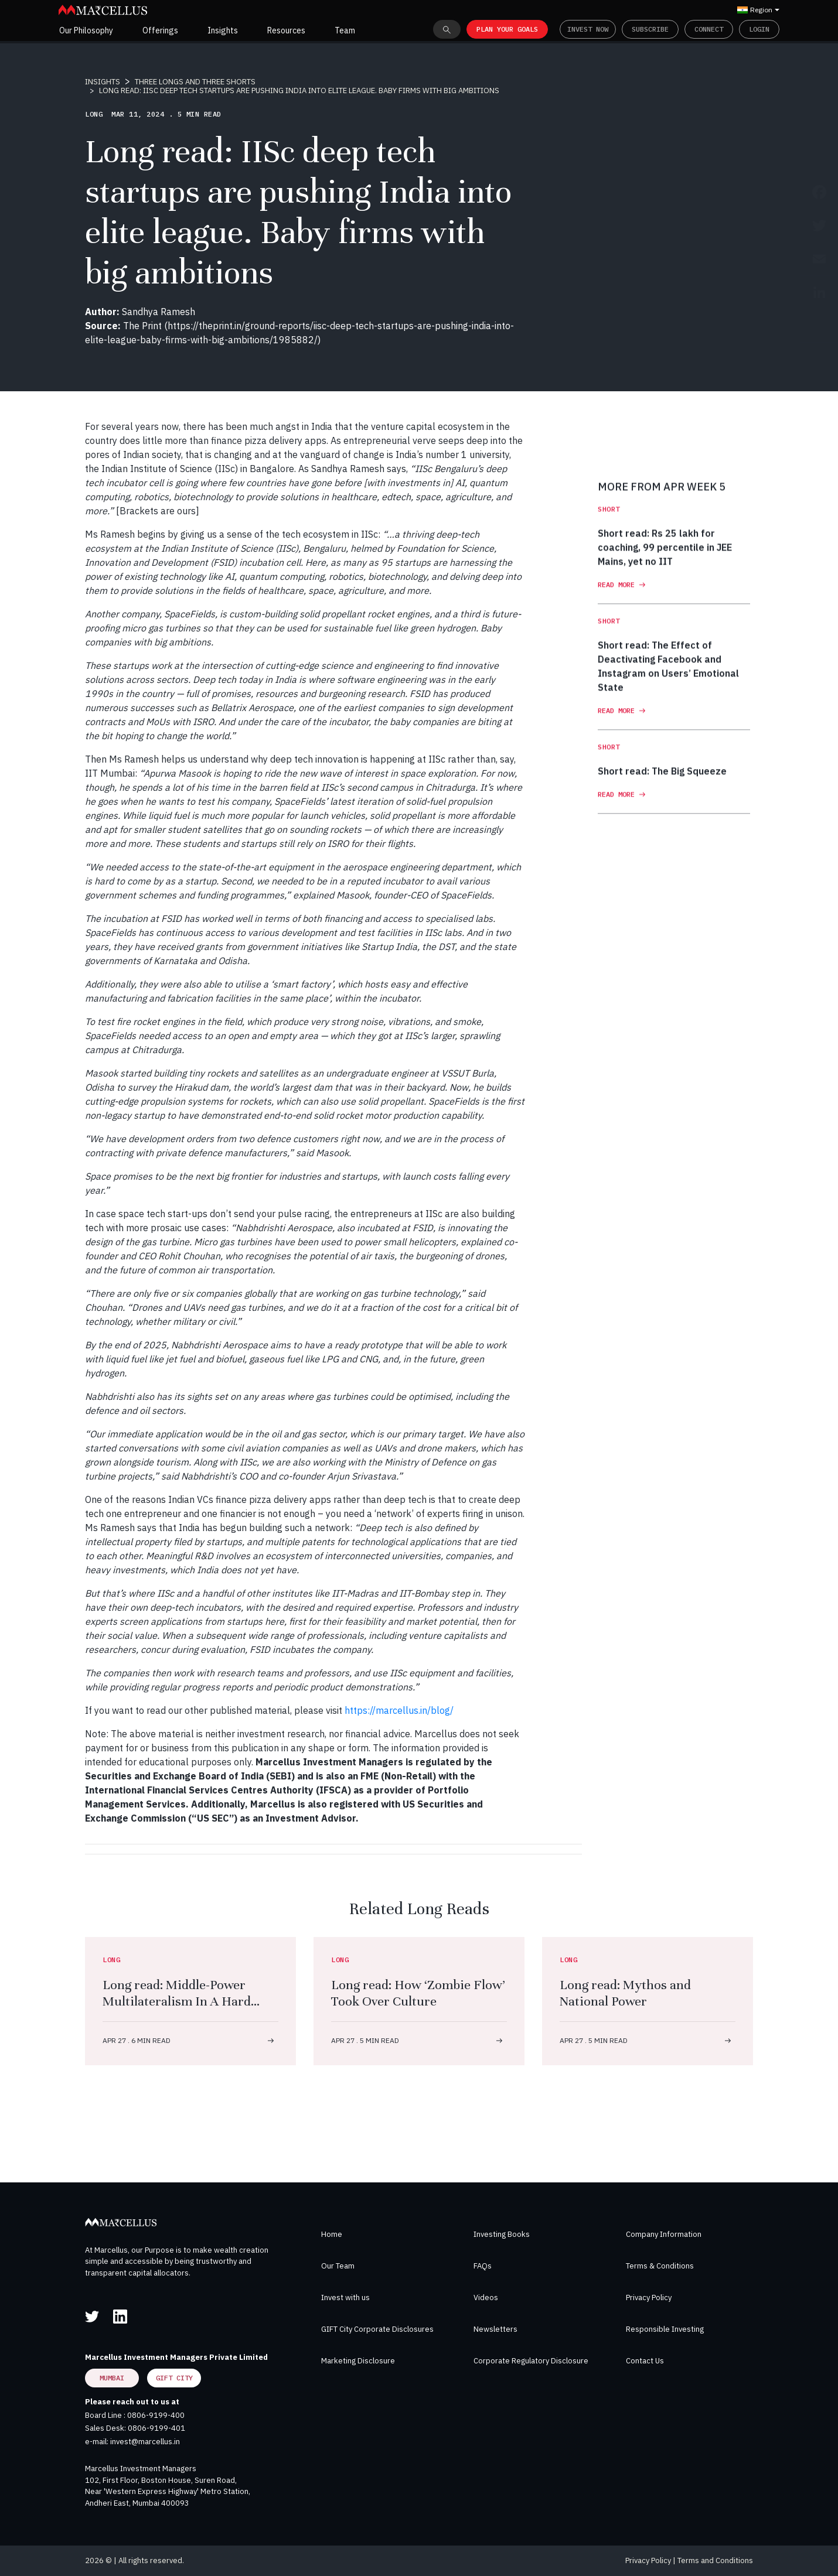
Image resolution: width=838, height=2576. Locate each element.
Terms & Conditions (660, 2266)
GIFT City (174, 2377)
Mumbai (112, 2377)
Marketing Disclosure (358, 2361)
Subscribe (650, 29)
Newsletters (495, 2329)
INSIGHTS (102, 82)
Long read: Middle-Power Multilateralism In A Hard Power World (177, 2001)
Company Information (663, 2234)
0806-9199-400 (156, 2415)
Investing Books (501, 2234)
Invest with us (345, 2297)
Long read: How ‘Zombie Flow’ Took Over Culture (418, 1993)
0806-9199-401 (156, 2428)
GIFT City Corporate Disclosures (377, 2329)
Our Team (338, 2266)
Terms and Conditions (715, 2560)
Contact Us (645, 2361)
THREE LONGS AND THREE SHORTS (195, 82)
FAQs (482, 2266)
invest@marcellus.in (145, 2442)
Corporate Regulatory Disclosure (530, 2361)
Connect (708, 29)
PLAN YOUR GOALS (507, 29)
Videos (485, 2297)
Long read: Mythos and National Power (625, 1993)
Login (759, 29)
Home (331, 2234)
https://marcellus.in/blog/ (399, 1710)
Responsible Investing (665, 2329)
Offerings (160, 30)
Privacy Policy (649, 2297)
